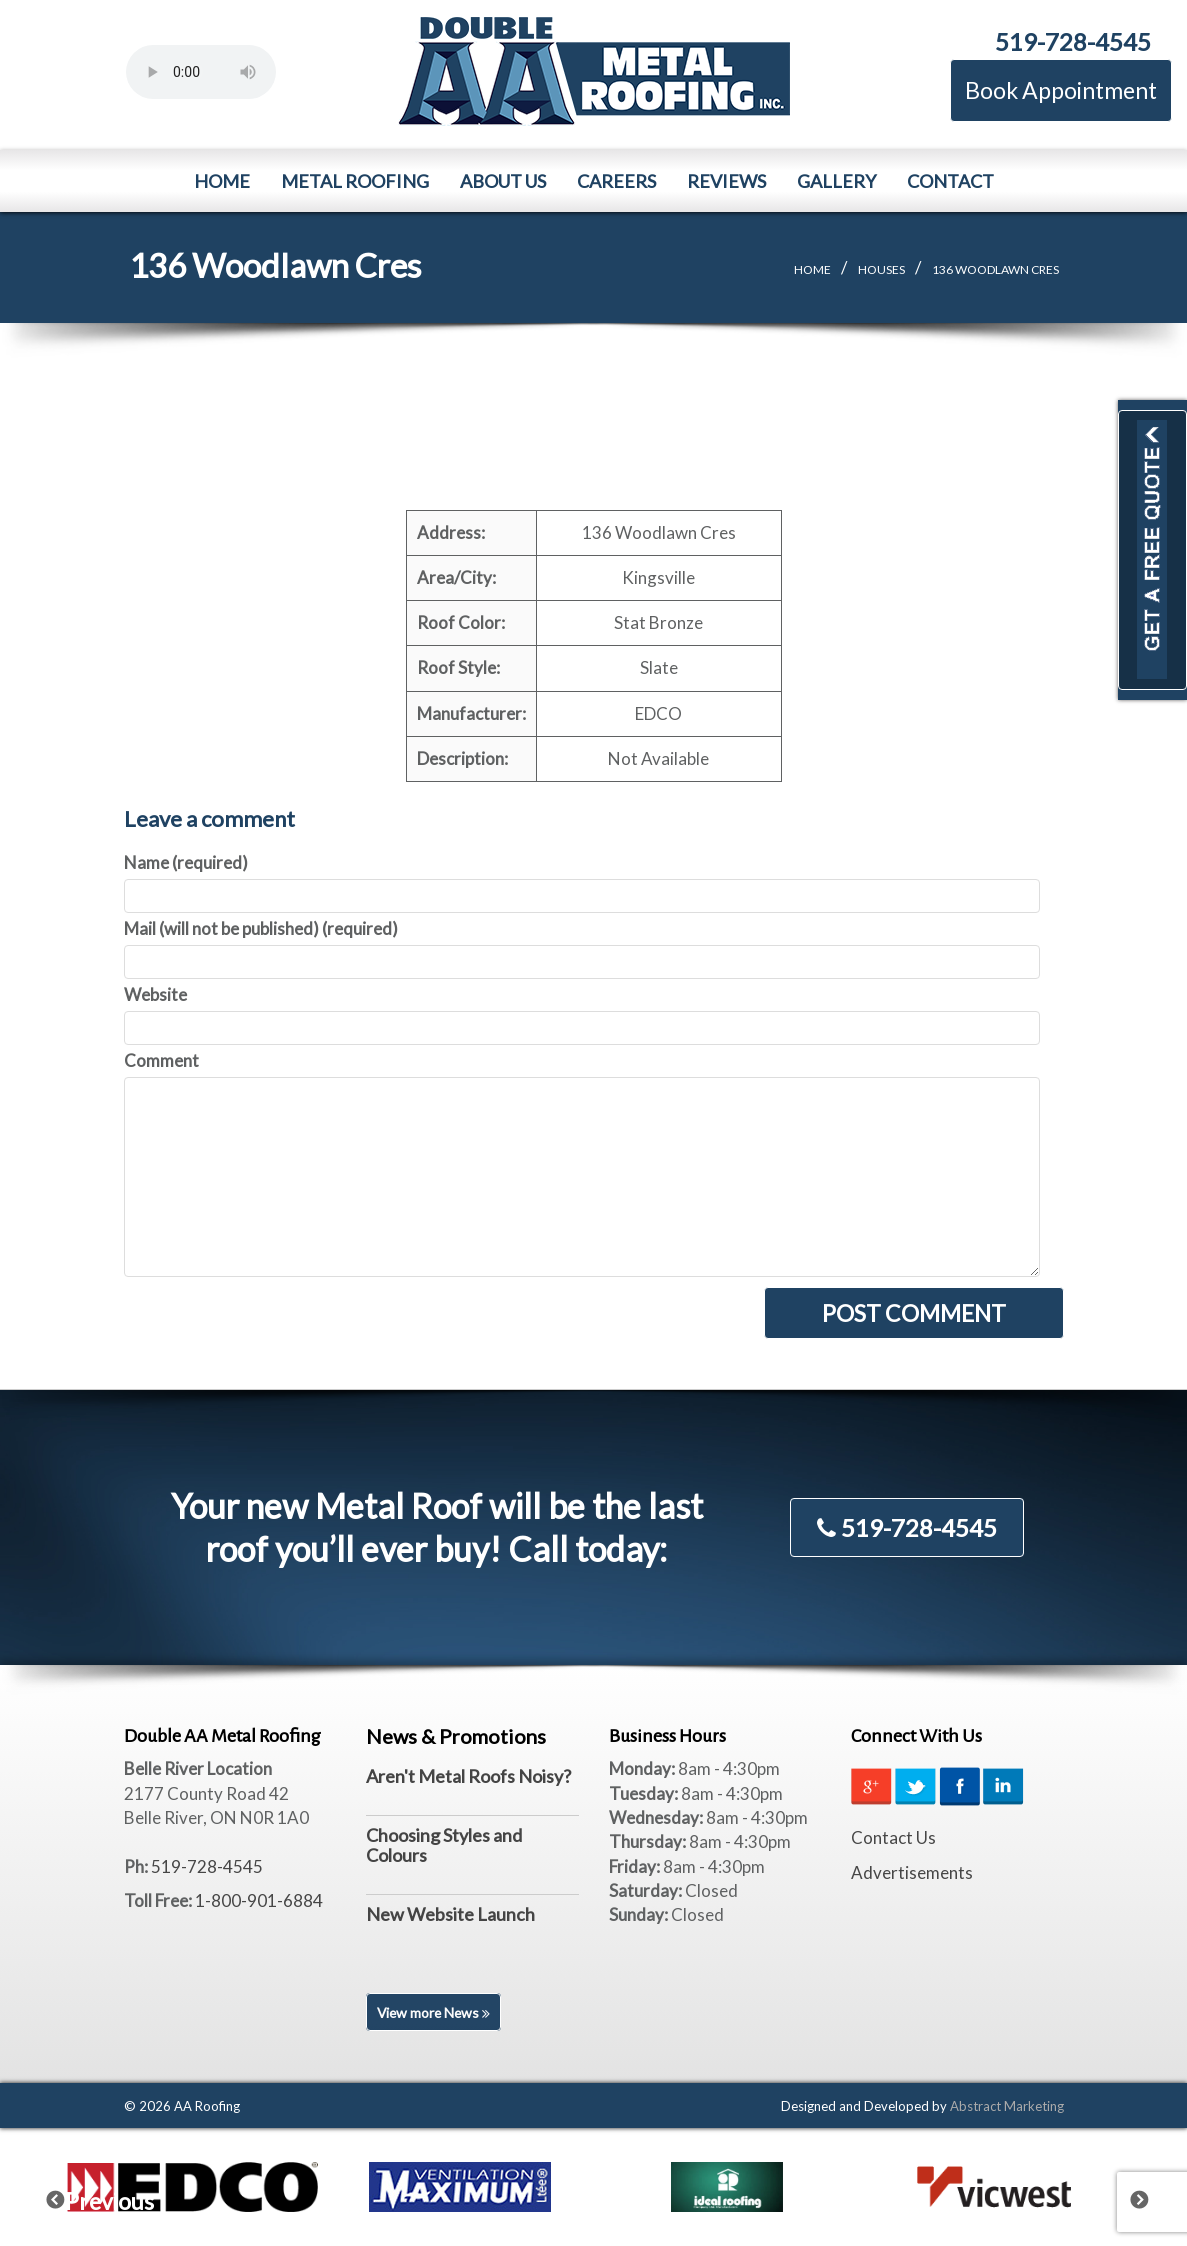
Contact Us (893, 1837)
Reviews (726, 181)
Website (155, 994)
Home (222, 181)
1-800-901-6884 (259, 1900)
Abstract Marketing (1007, 2106)
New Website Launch (450, 1914)
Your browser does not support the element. (201, 72)
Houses (881, 269)
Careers (616, 181)
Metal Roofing (355, 181)
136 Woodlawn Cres (995, 269)
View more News (435, 2012)
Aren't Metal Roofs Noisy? (468, 1776)
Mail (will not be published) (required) (261, 928)
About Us (503, 181)
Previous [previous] (68, 2196)
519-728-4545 (1073, 41)
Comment (161, 1060)
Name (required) (186, 862)
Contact (950, 181)
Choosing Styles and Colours (444, 1845)
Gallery (836, 181)
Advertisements (912, 1872)
